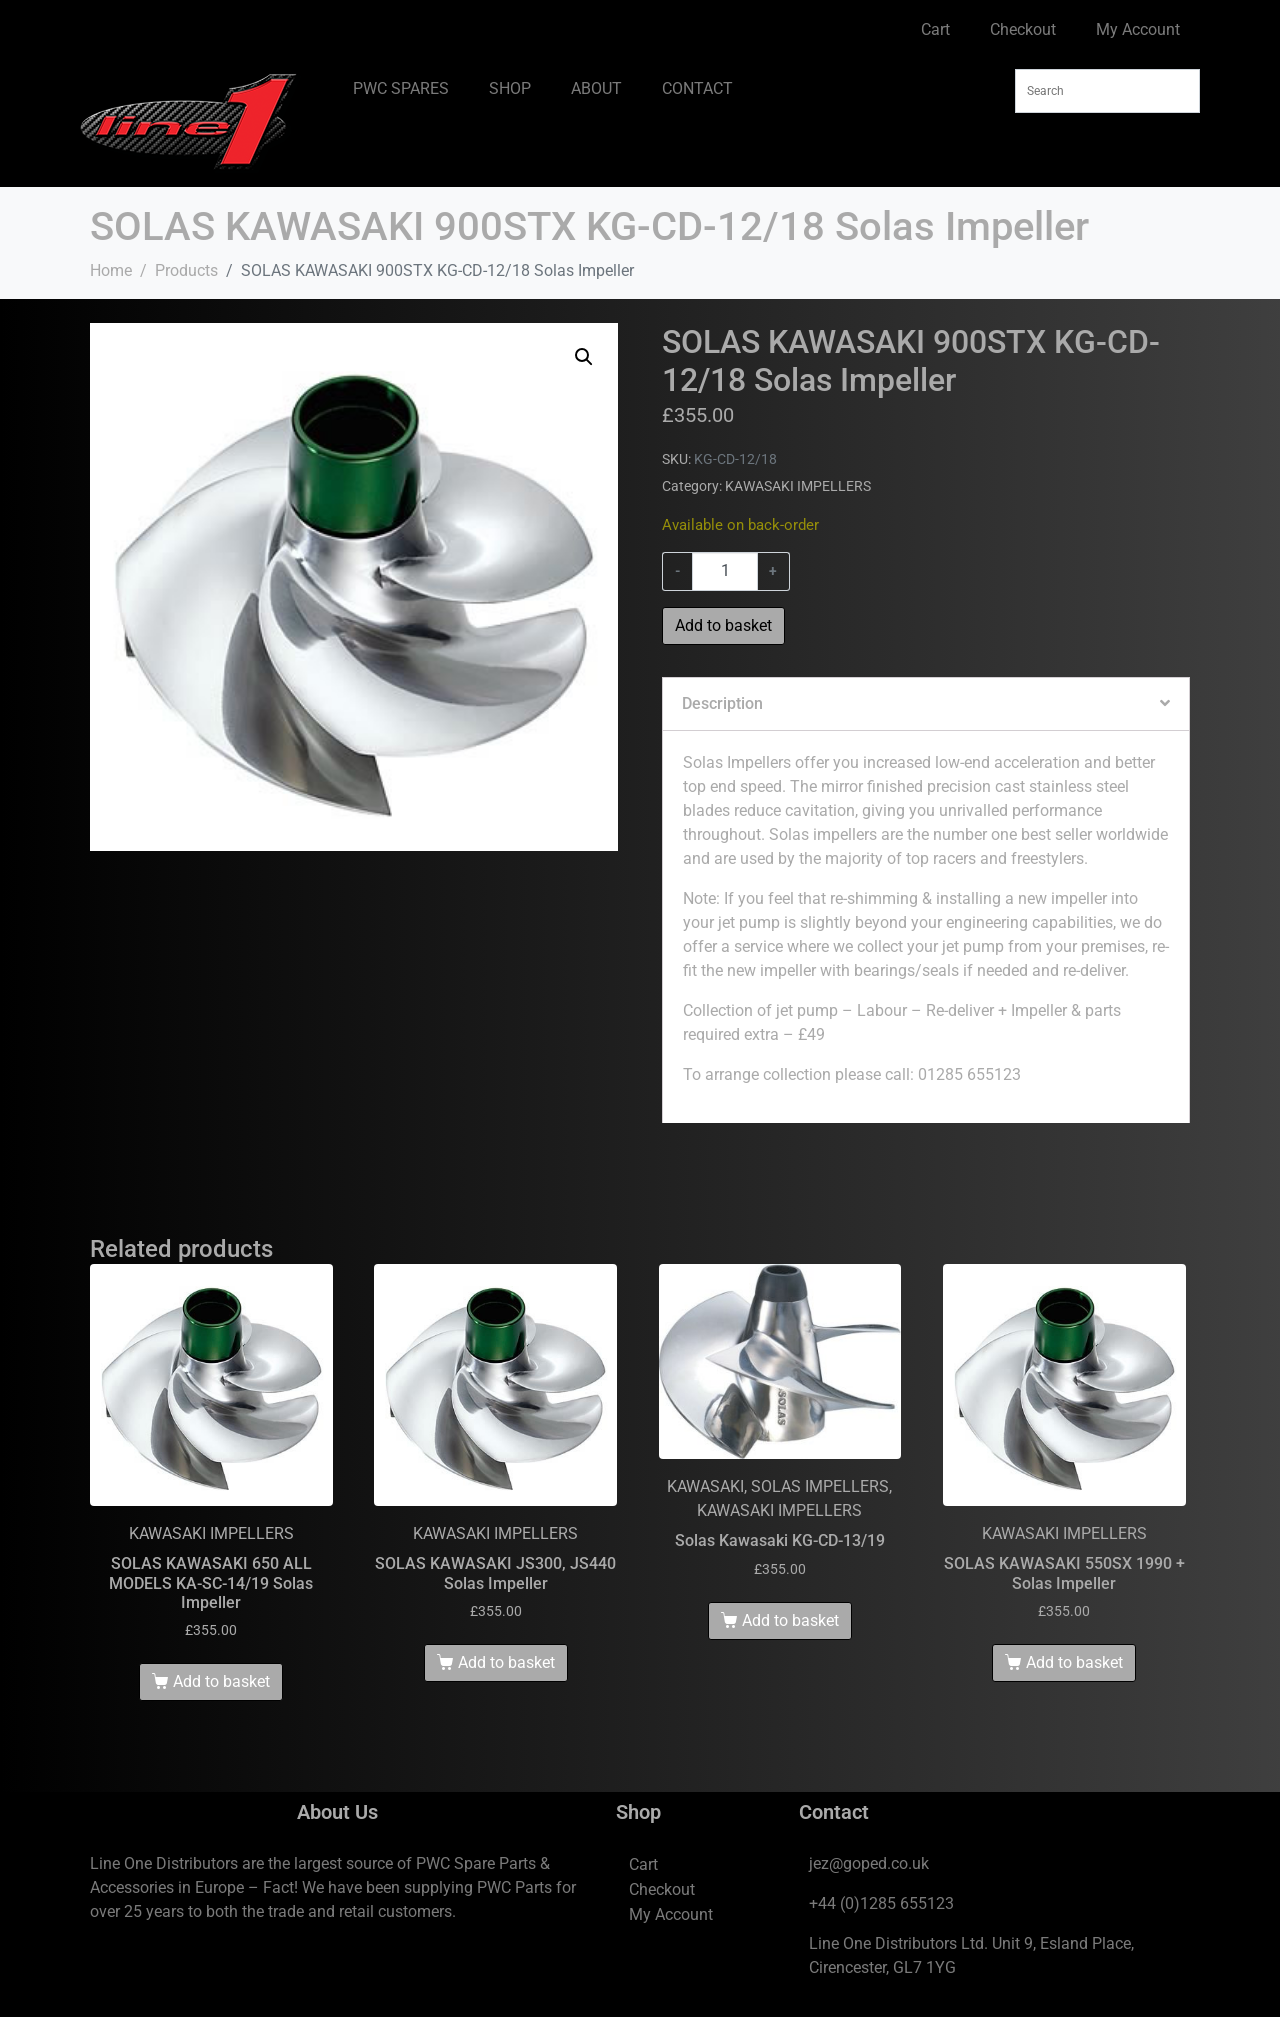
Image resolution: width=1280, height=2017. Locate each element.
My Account (1138, 29)
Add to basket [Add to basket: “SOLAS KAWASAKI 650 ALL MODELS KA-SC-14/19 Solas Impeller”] (221, 1681)
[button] (584, 357)
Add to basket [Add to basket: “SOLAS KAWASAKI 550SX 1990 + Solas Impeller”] (1074, 1662)
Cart (935, 29)
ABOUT (596, 88)
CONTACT (697, 88)
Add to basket (723, 625)
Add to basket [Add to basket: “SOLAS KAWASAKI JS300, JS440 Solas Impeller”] (506, 1662)
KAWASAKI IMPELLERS (798, 486)
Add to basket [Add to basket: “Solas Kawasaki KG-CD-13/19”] (790, 1620)
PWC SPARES (401, 88)
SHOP (510, 88)
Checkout (1023, 29)
